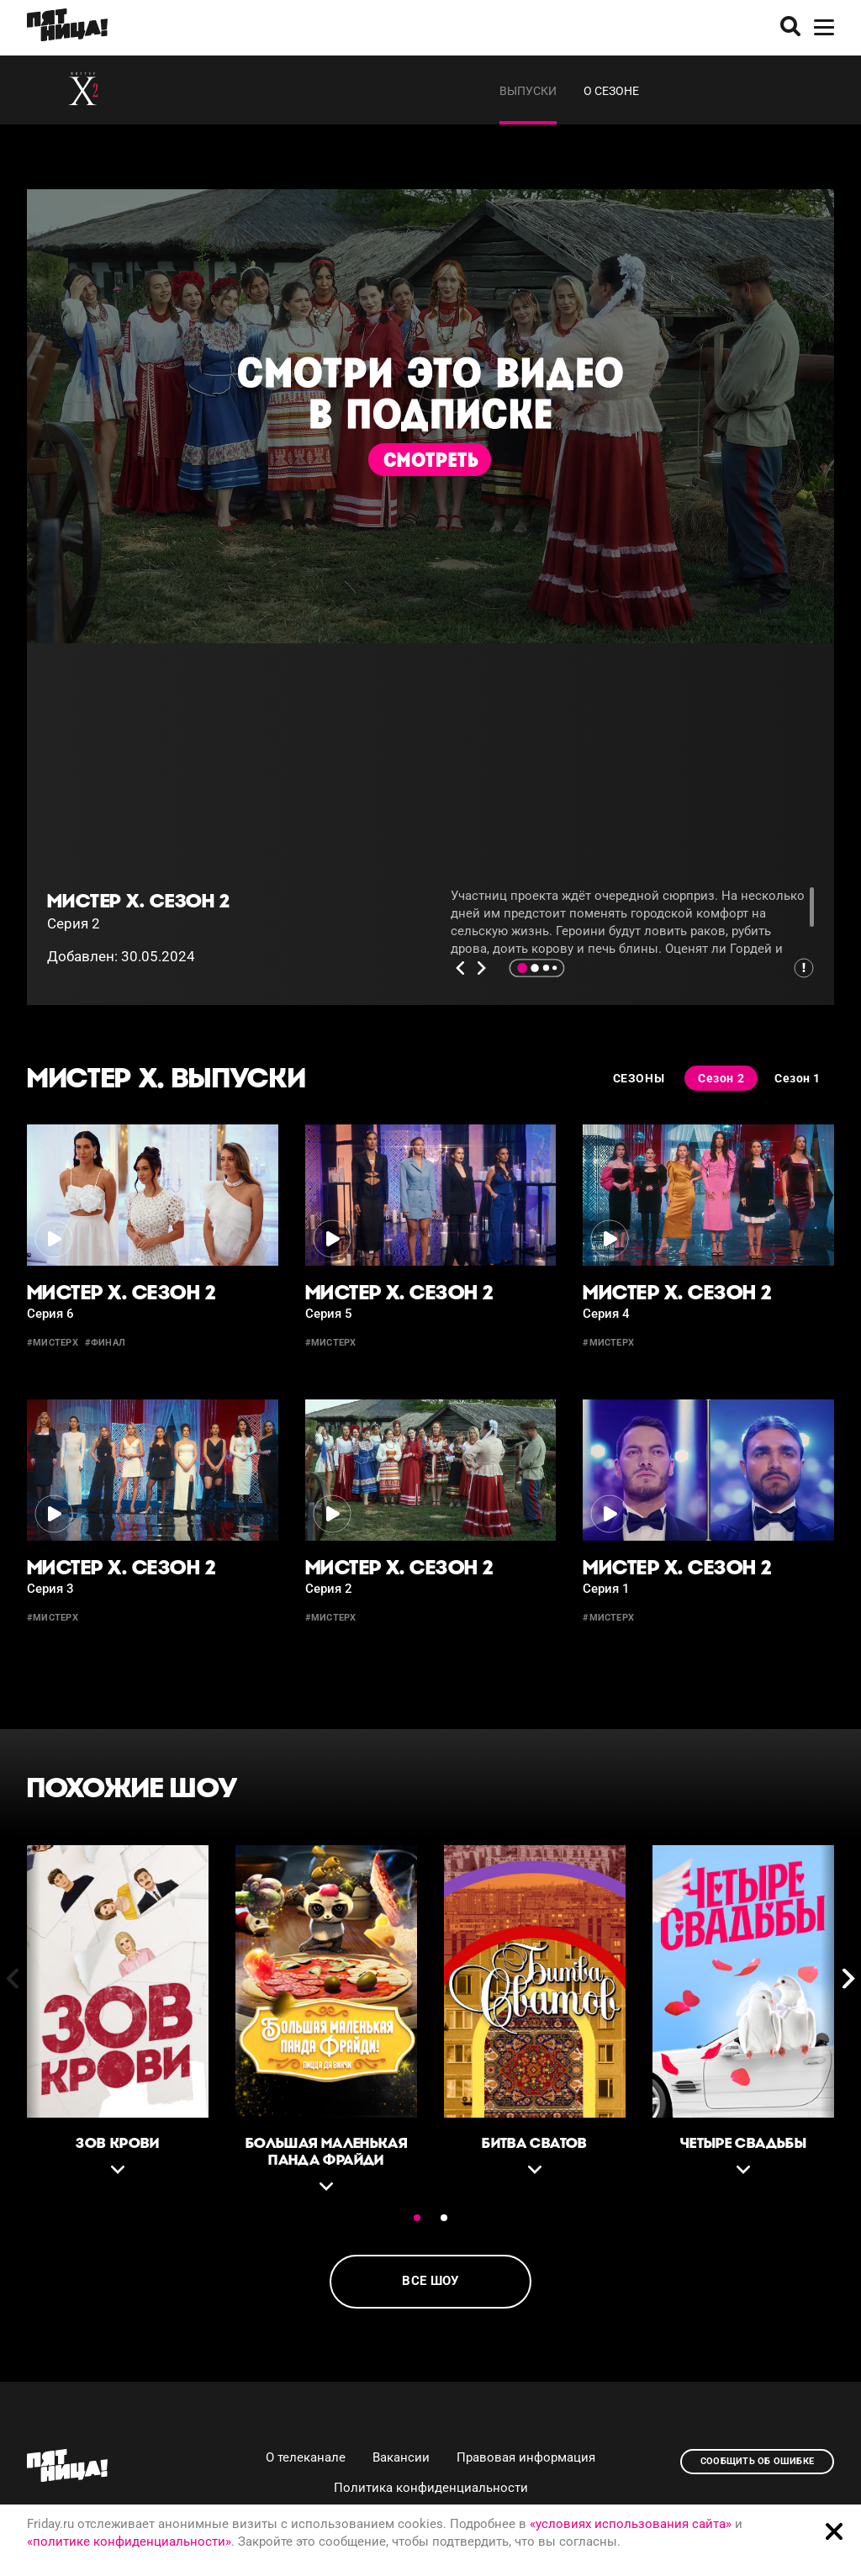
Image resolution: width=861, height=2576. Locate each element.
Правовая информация (526, 2457)
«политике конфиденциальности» (129, 2541)
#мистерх (52, 1342)
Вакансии (401, 2457)
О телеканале (306, 2457)
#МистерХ (608, 1617)
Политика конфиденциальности (431, 2487)
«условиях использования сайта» (631, 2523)
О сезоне (611, 91)
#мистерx (331, 1617)
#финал (105, 1342)
